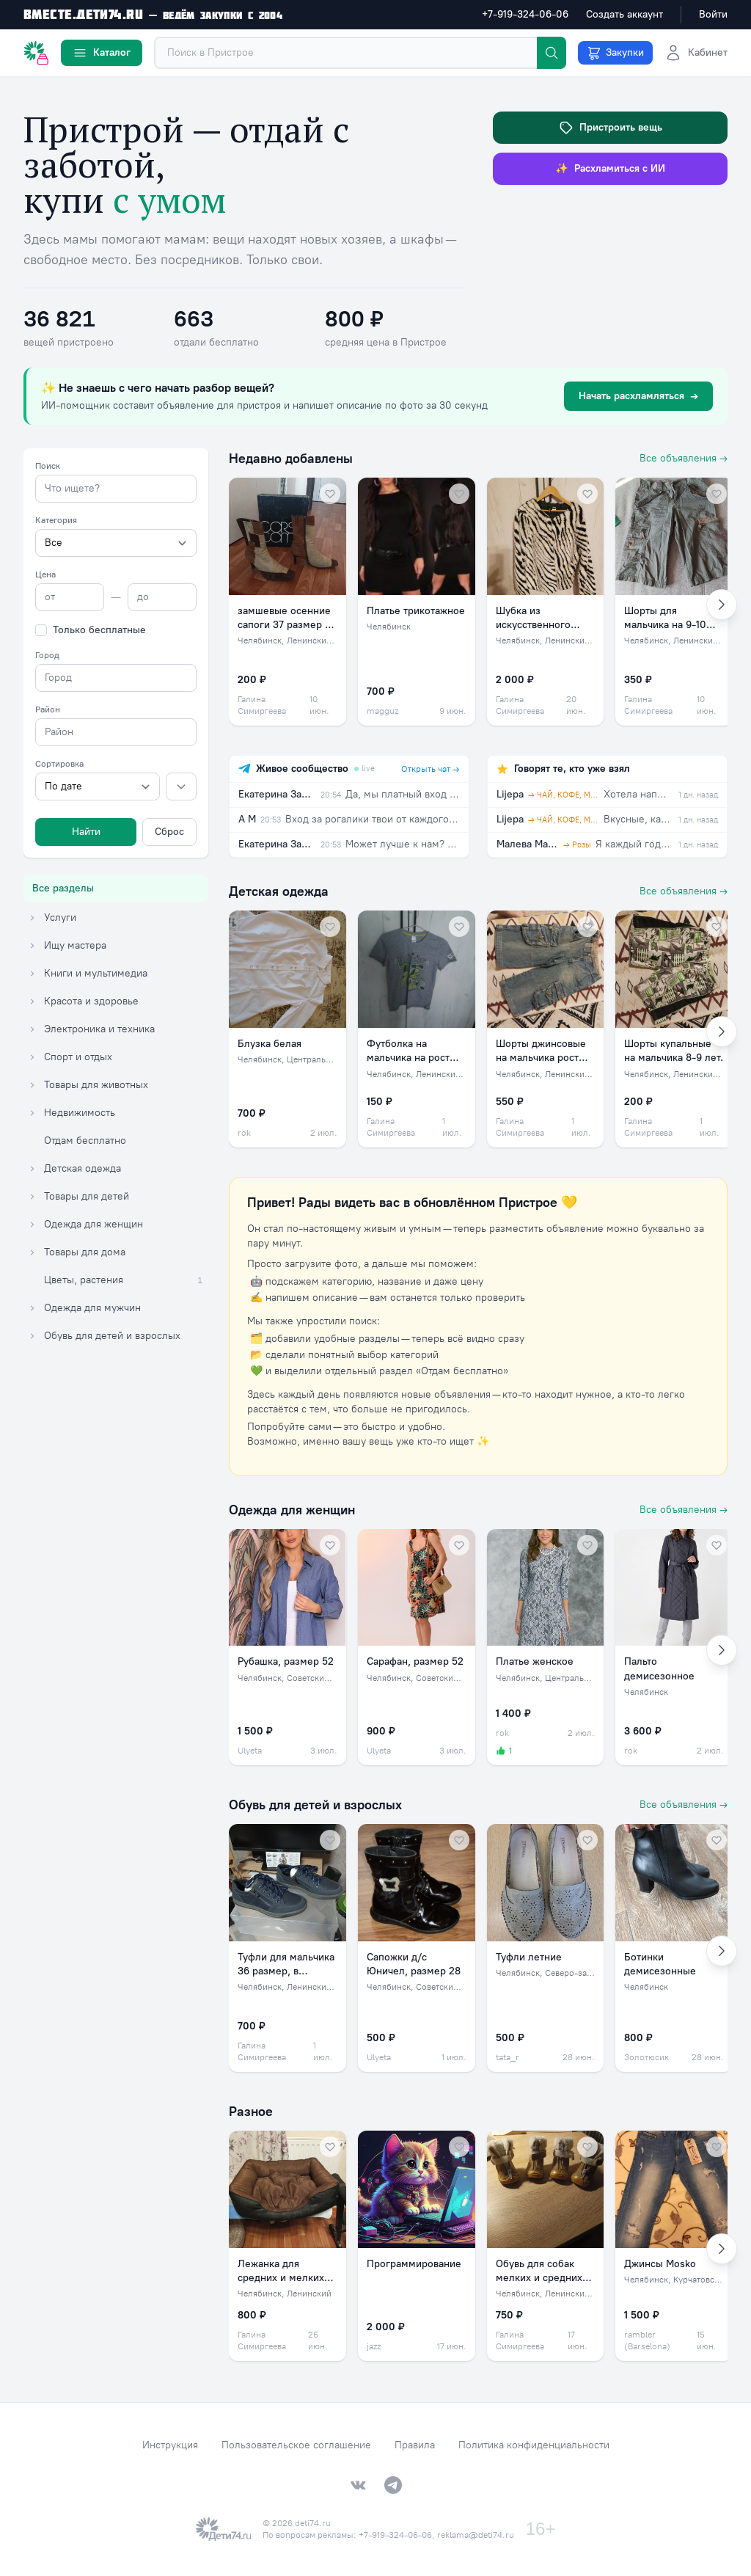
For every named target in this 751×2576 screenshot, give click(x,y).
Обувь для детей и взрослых (315, 1805)
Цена (45, 574)
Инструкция (170, 2445)
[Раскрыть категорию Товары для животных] (32, 1085)
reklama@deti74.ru (475, 2535)
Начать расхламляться (638, 396)
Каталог (102, 52)
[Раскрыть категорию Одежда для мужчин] (32, 1308)
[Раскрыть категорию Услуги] (32, 918)
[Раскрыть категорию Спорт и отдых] (32, 1057)
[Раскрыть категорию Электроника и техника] (32, 1029)
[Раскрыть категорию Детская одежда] (32, 1169)
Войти (713, 14)
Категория (56, 520)
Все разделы (63, 888)
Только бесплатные (99, 630)
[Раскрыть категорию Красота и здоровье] (32, 1001)
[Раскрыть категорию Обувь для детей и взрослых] (32, 1336)
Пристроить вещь (610, 127)
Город (47, 655)
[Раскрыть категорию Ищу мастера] (32, 946)
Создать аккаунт (624, 14)
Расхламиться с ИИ (609, 168)
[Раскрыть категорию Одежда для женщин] (32, 1224)
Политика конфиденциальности (533, 2445)
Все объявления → (684, 458)
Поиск (47, 466)
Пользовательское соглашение (296, 2445)
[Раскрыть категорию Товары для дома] (32, 1252)
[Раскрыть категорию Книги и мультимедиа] (32, 973)
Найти (86, 831)
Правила (415, 2445)
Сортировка (59, 764)
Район (47, 709)
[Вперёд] (721, 604)
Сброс (169, 831)
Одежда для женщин (292, 1510)
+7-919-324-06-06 (525, 14)
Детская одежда (279, 891)
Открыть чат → (430, 769)
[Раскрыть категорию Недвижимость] (32, 1113)
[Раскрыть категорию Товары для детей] (32, 1196)
